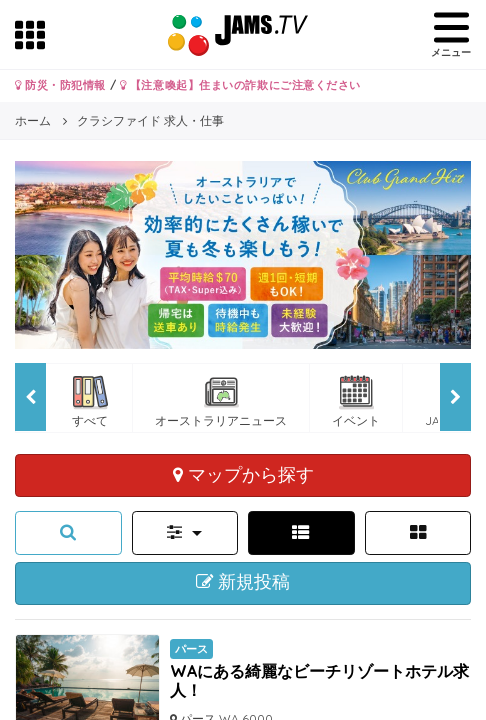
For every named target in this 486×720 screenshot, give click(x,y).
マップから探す (243, 474)
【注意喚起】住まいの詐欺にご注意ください (240, 85)
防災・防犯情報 (60, 85)
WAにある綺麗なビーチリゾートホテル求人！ (319, 680)
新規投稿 (243, 582)
